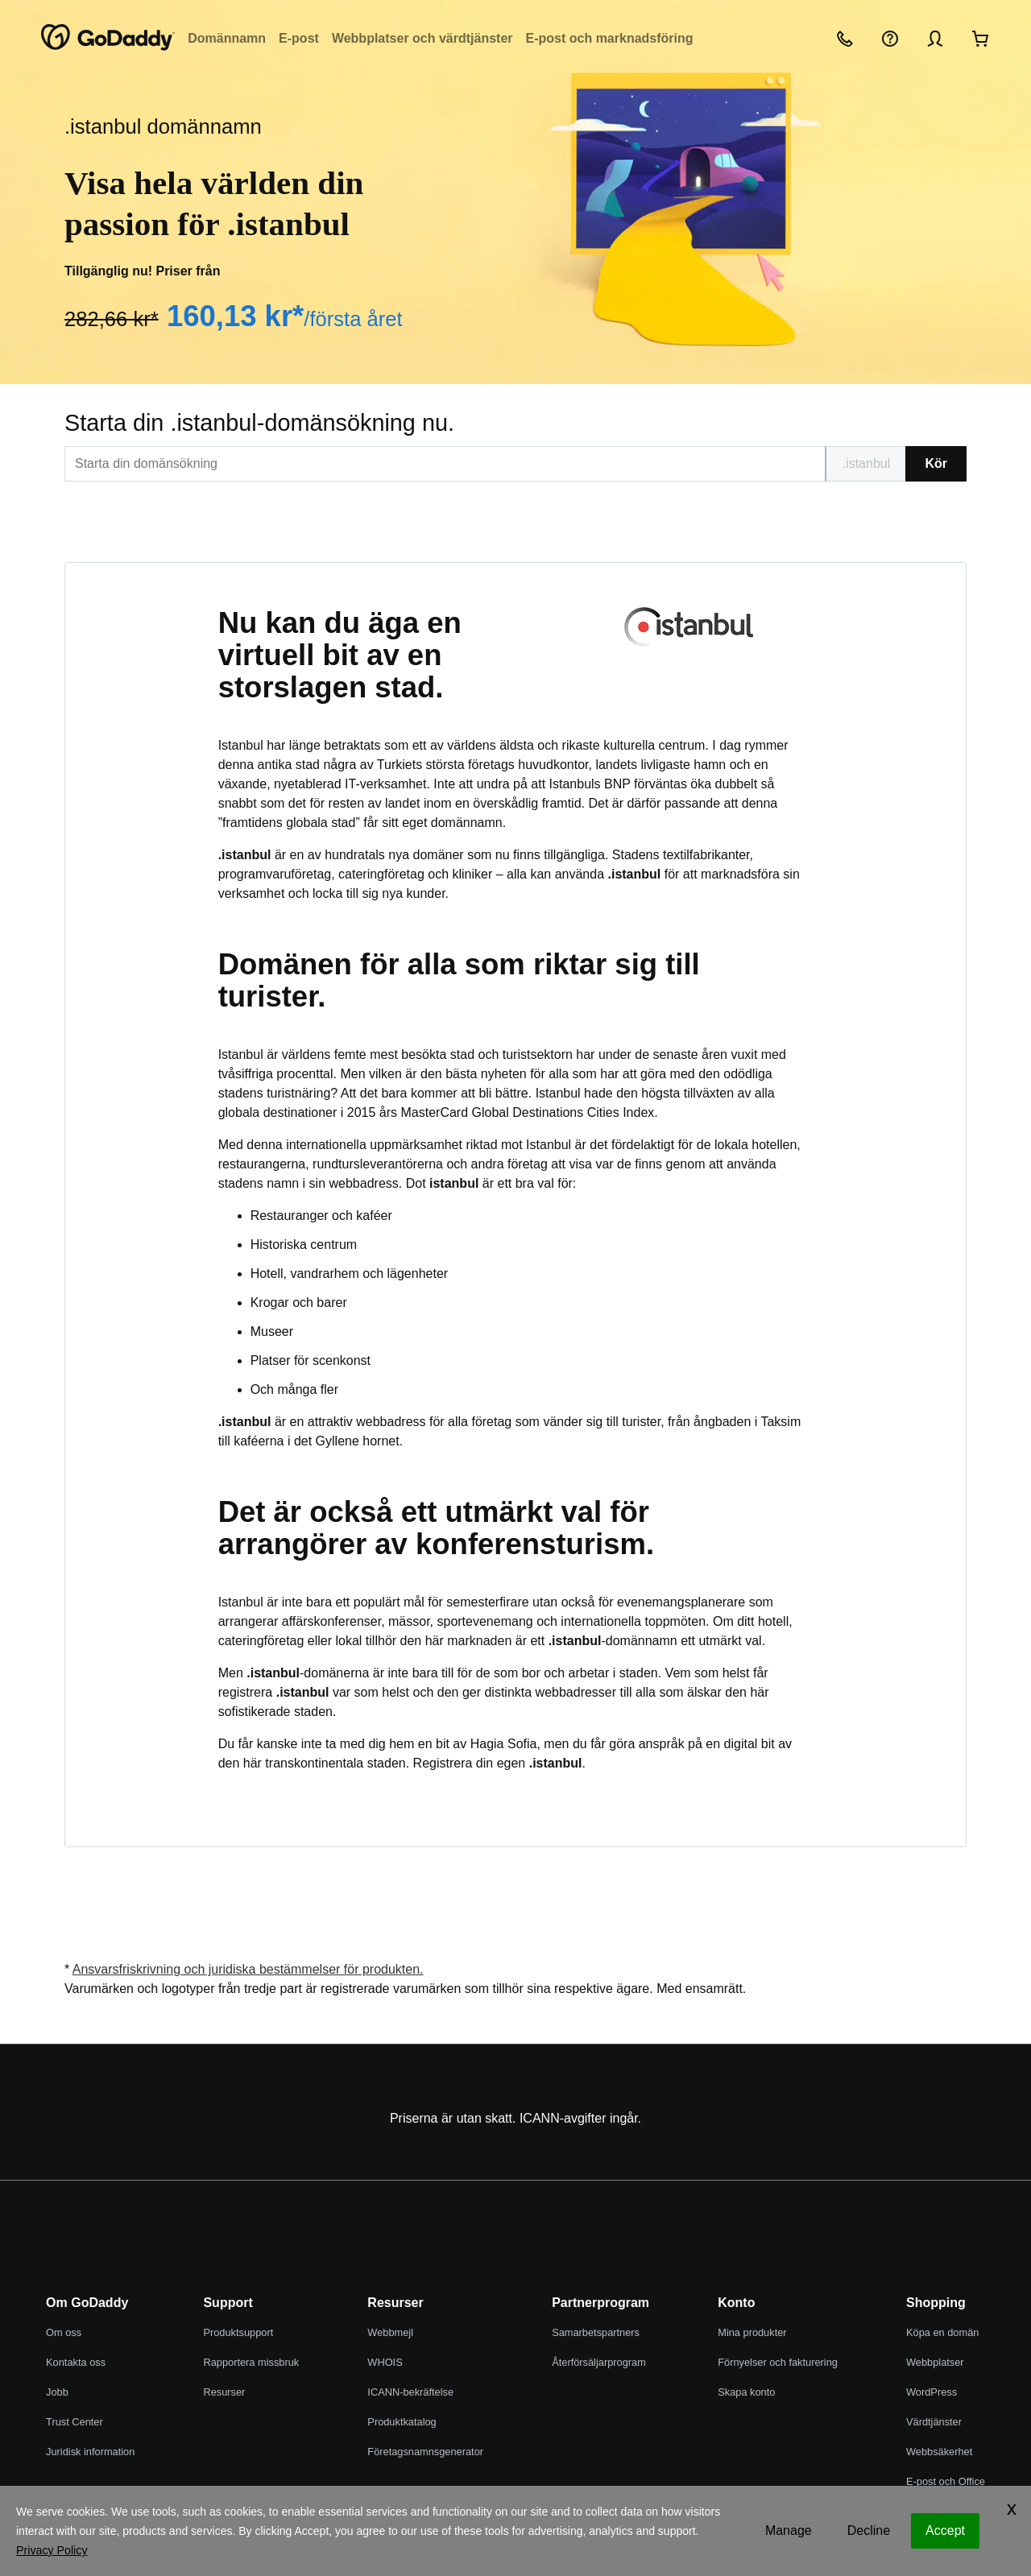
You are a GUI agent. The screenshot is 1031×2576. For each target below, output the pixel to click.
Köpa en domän (942, 2332)
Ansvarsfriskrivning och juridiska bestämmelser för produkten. (248, 1969)
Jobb (57, 2392)
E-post (299, 38)
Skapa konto (746, 2392)
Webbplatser (935, 2362)
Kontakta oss (76, 2362)
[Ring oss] (845, 38)
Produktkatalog (401, 2422)
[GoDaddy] (108, 38)
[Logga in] (935, 38)
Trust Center (74, 2422)
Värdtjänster (934, 2422)
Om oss (63, 2332)
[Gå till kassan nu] (980, 38)
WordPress (931, 2392)
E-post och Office (945, 2481)
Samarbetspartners (596, 2332)
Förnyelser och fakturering (778, 2362)
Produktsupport (238, 2332)
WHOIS (384, 2362)
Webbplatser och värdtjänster (422, 38)
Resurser (224, 2392)
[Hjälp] (890, 38)
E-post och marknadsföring (610, 38)
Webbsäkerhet (939, 2452)
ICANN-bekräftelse (410, 2392)
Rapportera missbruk (251, 2362)
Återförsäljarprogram (599, 2362)
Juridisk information (90, 2452)
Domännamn (227, 38)
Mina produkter (752, 2332)
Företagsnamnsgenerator (425, 2452)
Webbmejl (390, 2332)
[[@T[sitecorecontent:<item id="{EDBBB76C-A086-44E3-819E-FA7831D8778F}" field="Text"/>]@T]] (445, 464)
